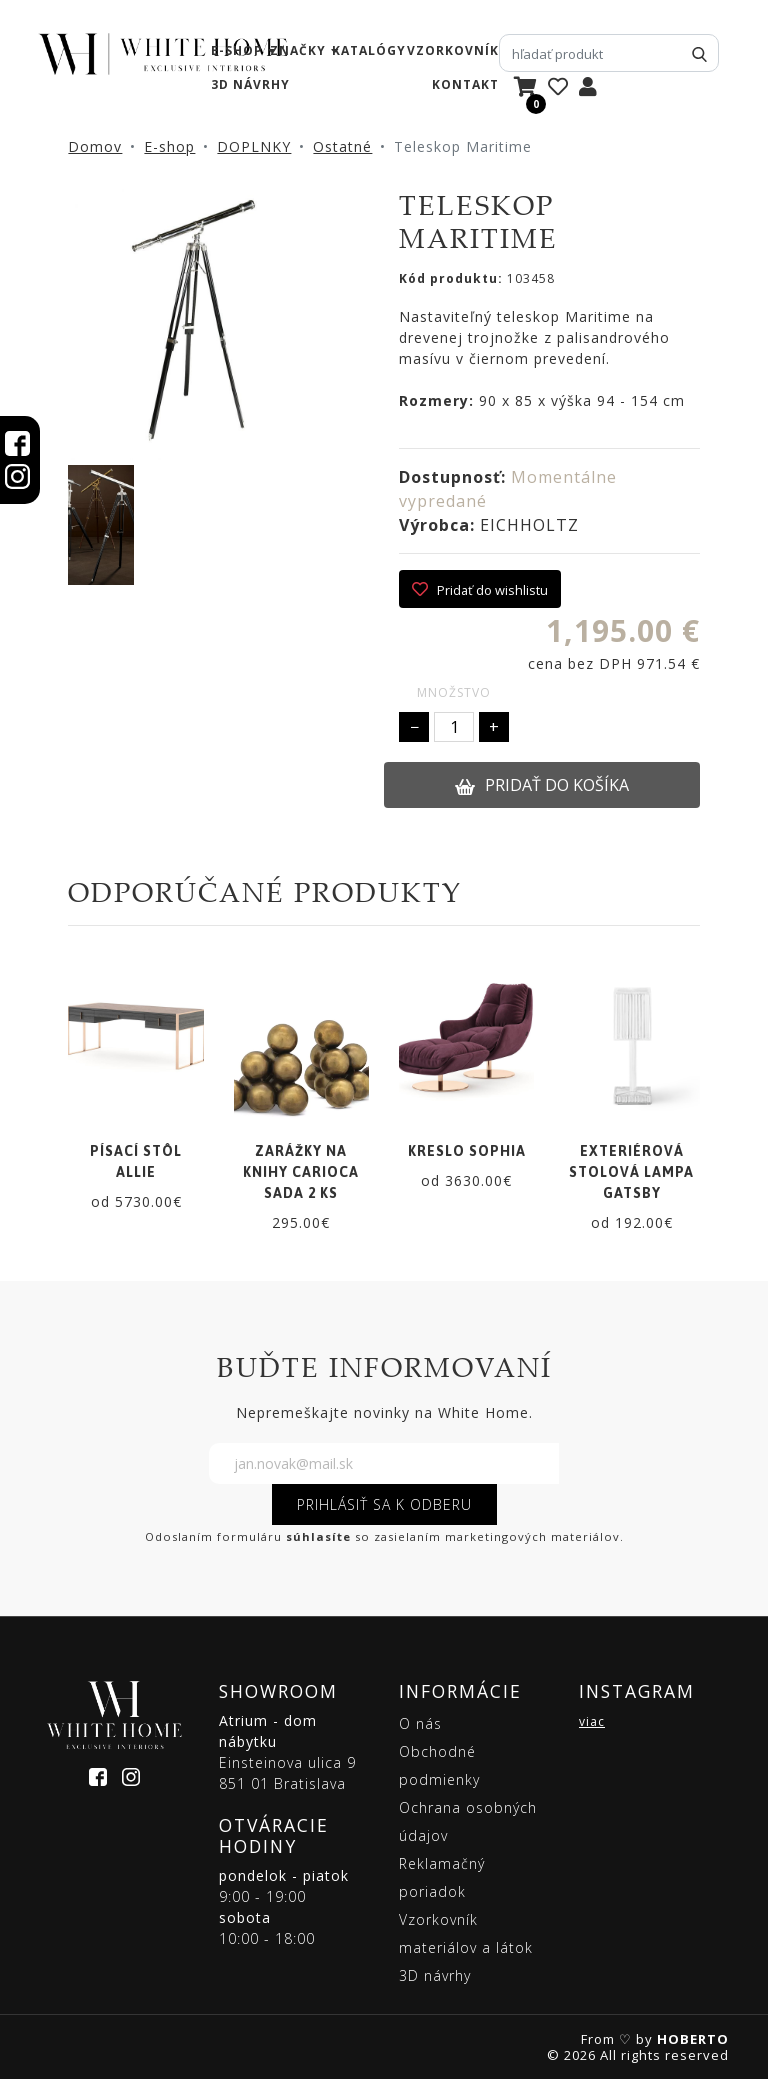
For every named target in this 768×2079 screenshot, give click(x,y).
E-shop (169, 146)
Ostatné (342, 146)
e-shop (237, 50)
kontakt (465, 84)
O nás (420, 1723)
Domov (95, 146)
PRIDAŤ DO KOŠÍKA (542, 785)
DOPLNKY (254, 146)
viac (592, 1721)
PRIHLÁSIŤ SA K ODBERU (384, 1504)
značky (298, 50)
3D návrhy (250, 84)
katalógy (369, 50)
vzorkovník (453, 50)
